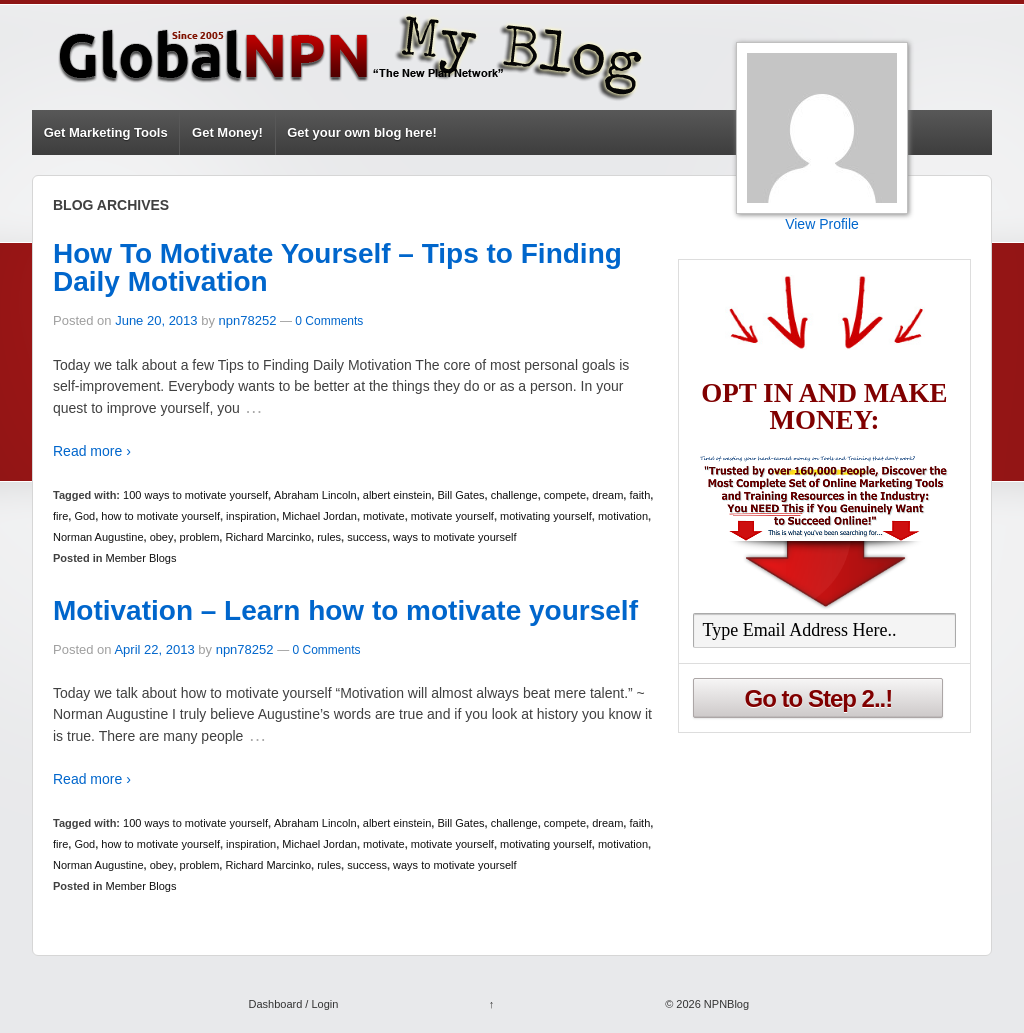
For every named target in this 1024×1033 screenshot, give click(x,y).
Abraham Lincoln (315, 495)
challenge (514, 495)
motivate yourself (452, 516)
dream (607, 495)
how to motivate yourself (160, 516)
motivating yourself (546, 516)
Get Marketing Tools (106, 132)
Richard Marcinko (268, 537)
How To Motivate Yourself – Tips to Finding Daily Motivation (337, 267)
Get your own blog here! (362, 132)
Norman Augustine (98, 537)
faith (639, 495)
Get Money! (227, 132)
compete (565, 495)
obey (162, 537)
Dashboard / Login (293, 1004)
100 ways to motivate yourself (195, 495)
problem (200, 537)
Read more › (92, 451)
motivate (384, 516)
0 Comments (329, 321)
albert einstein (397, 495)
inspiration (251, 516)
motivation (623, 516)
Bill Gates (460, 495)
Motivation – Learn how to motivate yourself (345, 610)
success (367, 537)
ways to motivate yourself (455, 537)
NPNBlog (725, 1004)
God (84, 516)
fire (60, 516)
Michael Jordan (319, 516)
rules (329, 537)
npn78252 (248, 320)
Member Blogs (141, 558)
